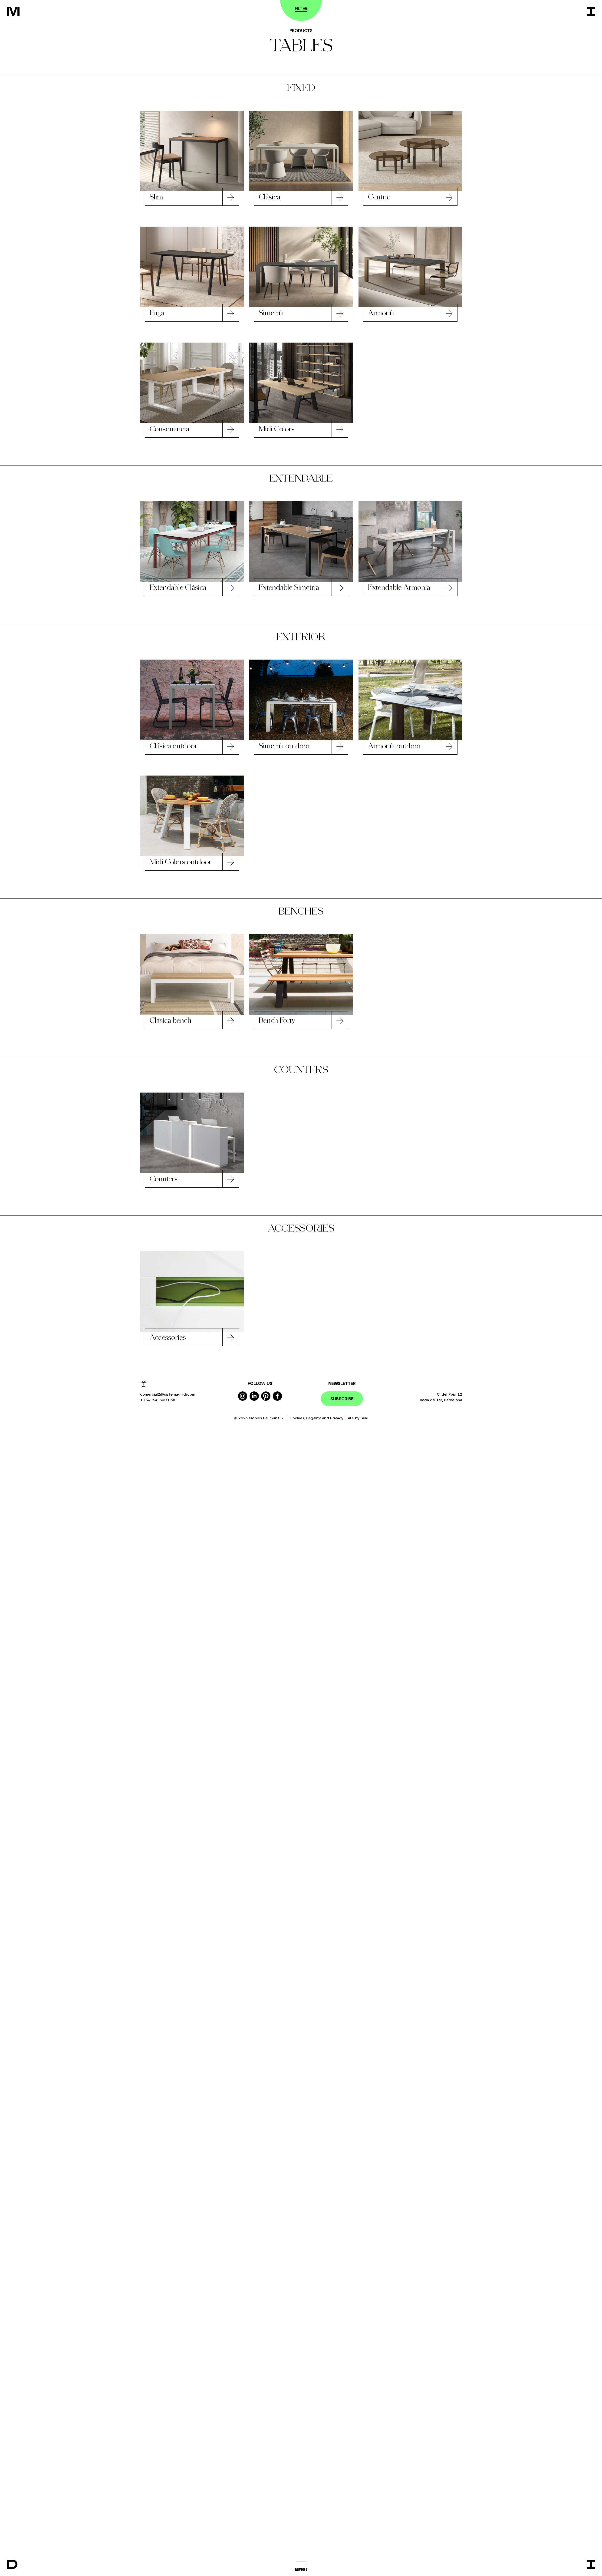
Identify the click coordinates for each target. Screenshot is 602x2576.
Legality (313, 1418)
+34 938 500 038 (159, 1399)
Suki (364, 1418)
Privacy (336, 1418)
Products (301, 30)
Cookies (296, 1418)
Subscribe (341, 1398)
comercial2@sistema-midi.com (167, 1394)
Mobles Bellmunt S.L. (267, 1418)
